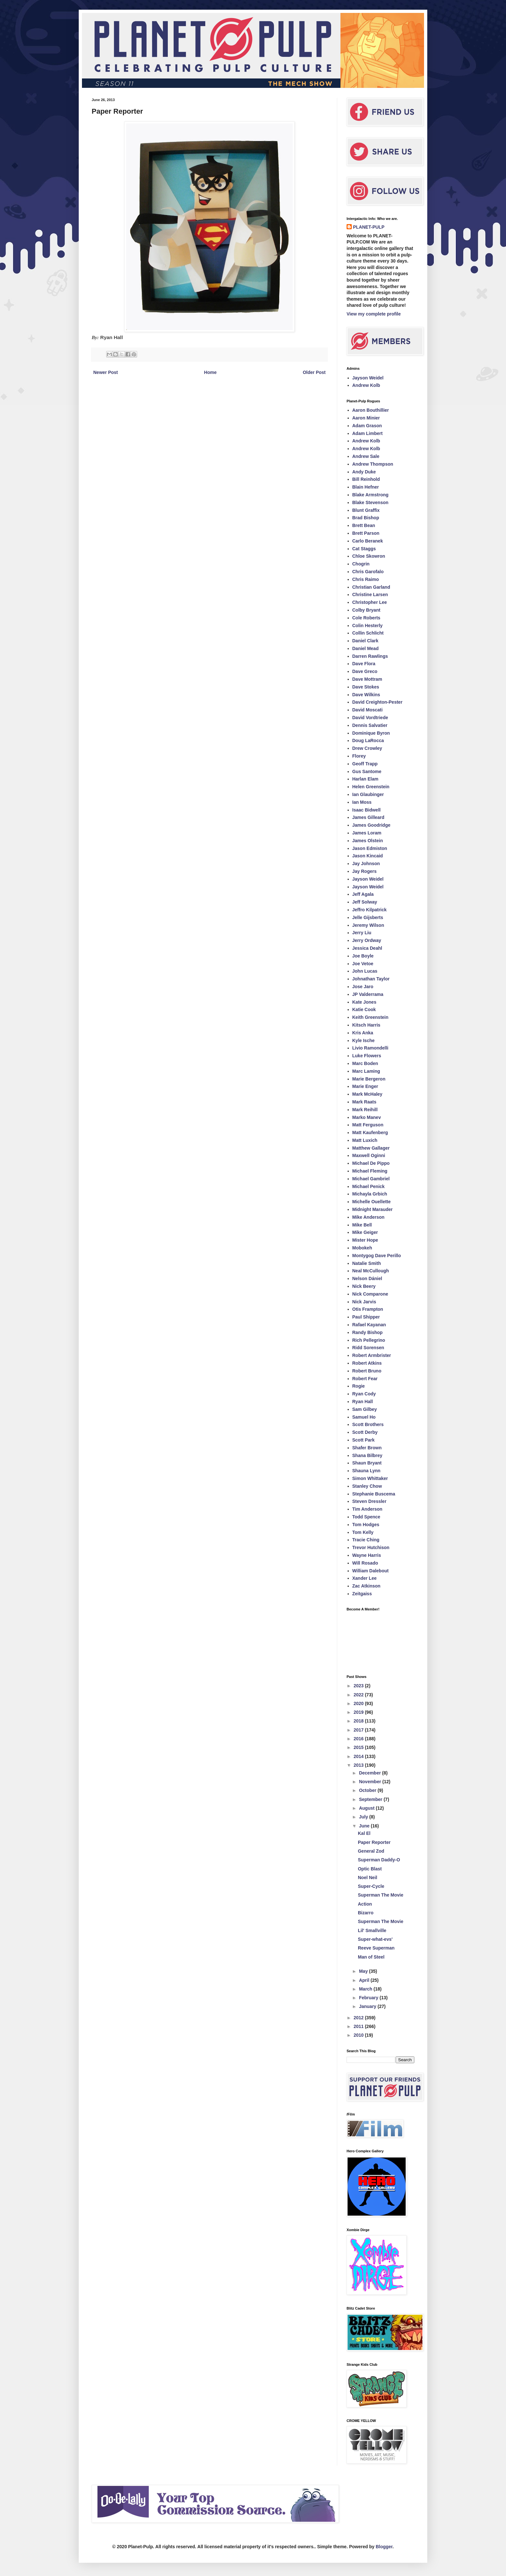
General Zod (371, 1851)
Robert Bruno (366, 1370)
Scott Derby (365, 1432)
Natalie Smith (366, 1263)
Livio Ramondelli (370, 1047)
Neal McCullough (370, 1270)
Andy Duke (364, 471)
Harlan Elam (365, 778)
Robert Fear (365, 1378)
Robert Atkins (367, 1363)
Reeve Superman (376, 1947)
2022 (359, 1694)
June (365, 1825)
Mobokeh (362, 1247)
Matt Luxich (365, 1140)
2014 (359, 1756)
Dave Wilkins (366, 694)
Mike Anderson (368, 1217)
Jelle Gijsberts (367, 917)
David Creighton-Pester (377, 702)
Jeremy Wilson (368, 925)
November (370, 1781)
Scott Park (363, 1440)
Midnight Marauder (372, 1209)
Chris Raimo (365, 579)
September (371, 1799)
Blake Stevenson (370, 502)
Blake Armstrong (370, 494)
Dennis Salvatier (370, 725)
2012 (359, 2017)
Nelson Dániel (367, 1278)
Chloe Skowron (368, 556)
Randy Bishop (367, 1332)
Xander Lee (364, 1578)
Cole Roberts (366, 617)
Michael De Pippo (371, 1163)
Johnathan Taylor (371, 978)
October (368, 1790)
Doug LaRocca (368, 740)
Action (365, 1904)
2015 (359, 1747)
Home (210, 372)
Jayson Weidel (368, 377)
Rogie (358, 1386)
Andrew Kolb (366, 385)
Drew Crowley (367, 748)
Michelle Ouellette (371, 1201)
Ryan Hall (362, 1401)
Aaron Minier (366, 417)
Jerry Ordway (366, 940)
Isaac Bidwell (366, 809)
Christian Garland (371, 587)
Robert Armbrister (371, 1355)
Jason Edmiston (369, 848)
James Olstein (367, 840)
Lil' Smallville (372, 1930)
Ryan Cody (364, 1393)
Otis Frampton (367, 1309)
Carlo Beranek (367, 540)
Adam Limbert (367, 433)
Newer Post (105, 372)
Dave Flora (364, 663)
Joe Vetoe (362, 963)
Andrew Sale (366, 456)
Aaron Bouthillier (370, 410)
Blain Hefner (365, 487)
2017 (359, 1730)
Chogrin (361, 563)
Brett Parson (366, 533)
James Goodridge (371, 825)
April (364, 1980)
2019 (359, 1712)
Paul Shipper (366, 1316)
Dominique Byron (371, 733)
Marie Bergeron (369, 1078)
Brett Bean (363, 525)
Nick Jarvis (364, 1301)
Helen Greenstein (371, 786)
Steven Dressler (369, 1501)
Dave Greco (365, 671)
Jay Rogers (364, 871)
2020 (359, 1703)
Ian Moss (362, 802)
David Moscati (367, 709)
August (367, 1808)
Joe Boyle (363, 955)
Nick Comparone (370, 1294)
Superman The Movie (380, 1895)
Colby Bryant (366, 610)
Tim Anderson (367, 1509)
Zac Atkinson (366, 1585)
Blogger (384, 2546)
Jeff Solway (364, 902)
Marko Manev (366, 1117)
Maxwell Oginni (368, 1155)
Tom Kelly (363, 1532)
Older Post (314, 372)
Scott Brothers (368, 1424)
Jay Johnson (366, 863)
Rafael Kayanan (369, 1324)
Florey (359, 756)
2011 (359, 2026)
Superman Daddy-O (379, 1859)
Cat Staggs (364, 548)
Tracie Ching (366, 1539)
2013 (359, 1765)
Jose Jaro (362, 986)
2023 (359, 1685)
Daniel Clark (365, 640)
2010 (359, 2035)
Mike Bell (362, 1224)
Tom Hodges (366, 1524)
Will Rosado (365, 1563)
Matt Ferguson (367, 1124)
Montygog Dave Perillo (376, 1255)
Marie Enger (365, 1086)
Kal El (364, 1833)
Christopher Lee (369, 602)
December (370, 1772)
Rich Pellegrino (368, 1340)
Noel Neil (367, 1877)
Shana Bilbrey (367, 1455)
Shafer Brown (367, 1447)
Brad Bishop (365, 517)
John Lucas (365, 971)
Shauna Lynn (366, 1470)
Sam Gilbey (364, 1409)
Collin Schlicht (368, 633)
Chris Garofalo (368, 571)
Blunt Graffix (366, 510)
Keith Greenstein (370, 1017)
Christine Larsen (370, 594)
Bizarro (365, 1912)
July (364, 1816)
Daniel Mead (365, 648)
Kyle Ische (363, 1040)
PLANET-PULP (368, 227)
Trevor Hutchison (371, 1547)
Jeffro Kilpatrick (369, 909)
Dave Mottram (367, 679)
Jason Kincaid (367, 855)
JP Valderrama (367, 994)
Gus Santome (366, 771)
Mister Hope (365, 1240)
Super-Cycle (371, 1886)
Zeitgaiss (362, 1593)
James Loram (366, 832)
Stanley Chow (367, 1486)
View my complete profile (374, 313)
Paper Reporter (374, 1842)
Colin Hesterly (367, 625)
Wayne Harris (366, 1555)
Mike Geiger (365, 1232)
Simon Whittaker (370, 1478)
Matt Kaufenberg (370, 1132)
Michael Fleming (370, 1171)
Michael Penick (368, 1186)
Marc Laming (366, 1071)
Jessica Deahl (367, 948)
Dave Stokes (365, 686)
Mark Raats (364, 1101)
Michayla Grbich (369, 1193)
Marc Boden (365, 1063)
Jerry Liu (361, 932)
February (369, 1997)
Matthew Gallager (371, 1148)
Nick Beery (364, 1286)
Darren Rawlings (370, 656)
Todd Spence (366, 1516)
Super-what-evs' (375, 1939)
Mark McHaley (367, 1094)
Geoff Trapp (365, 763)
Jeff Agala (363, 894)
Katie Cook (364, 1009)
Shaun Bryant (367, 1462)
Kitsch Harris (366, 1025)
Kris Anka (362, 1032)
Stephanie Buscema (373, 1493)
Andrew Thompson (372, 464)
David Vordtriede (370, 717)
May (364, 1971)
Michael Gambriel (371, 1178)
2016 (359, 1738)
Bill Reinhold (366, 479)
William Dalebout (370, 1570)
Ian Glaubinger (368, 794)
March (366, 1988)
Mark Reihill (365, 1109)
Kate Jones (364, 1002)
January (368, 2006)
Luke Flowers (366, 1055)
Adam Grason (367, 425)
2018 (359, 1720)
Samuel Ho (364, 1417)
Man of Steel (371, 1957)
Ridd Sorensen (368, 1347)
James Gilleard (368, 817)
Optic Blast (370, 1868)
